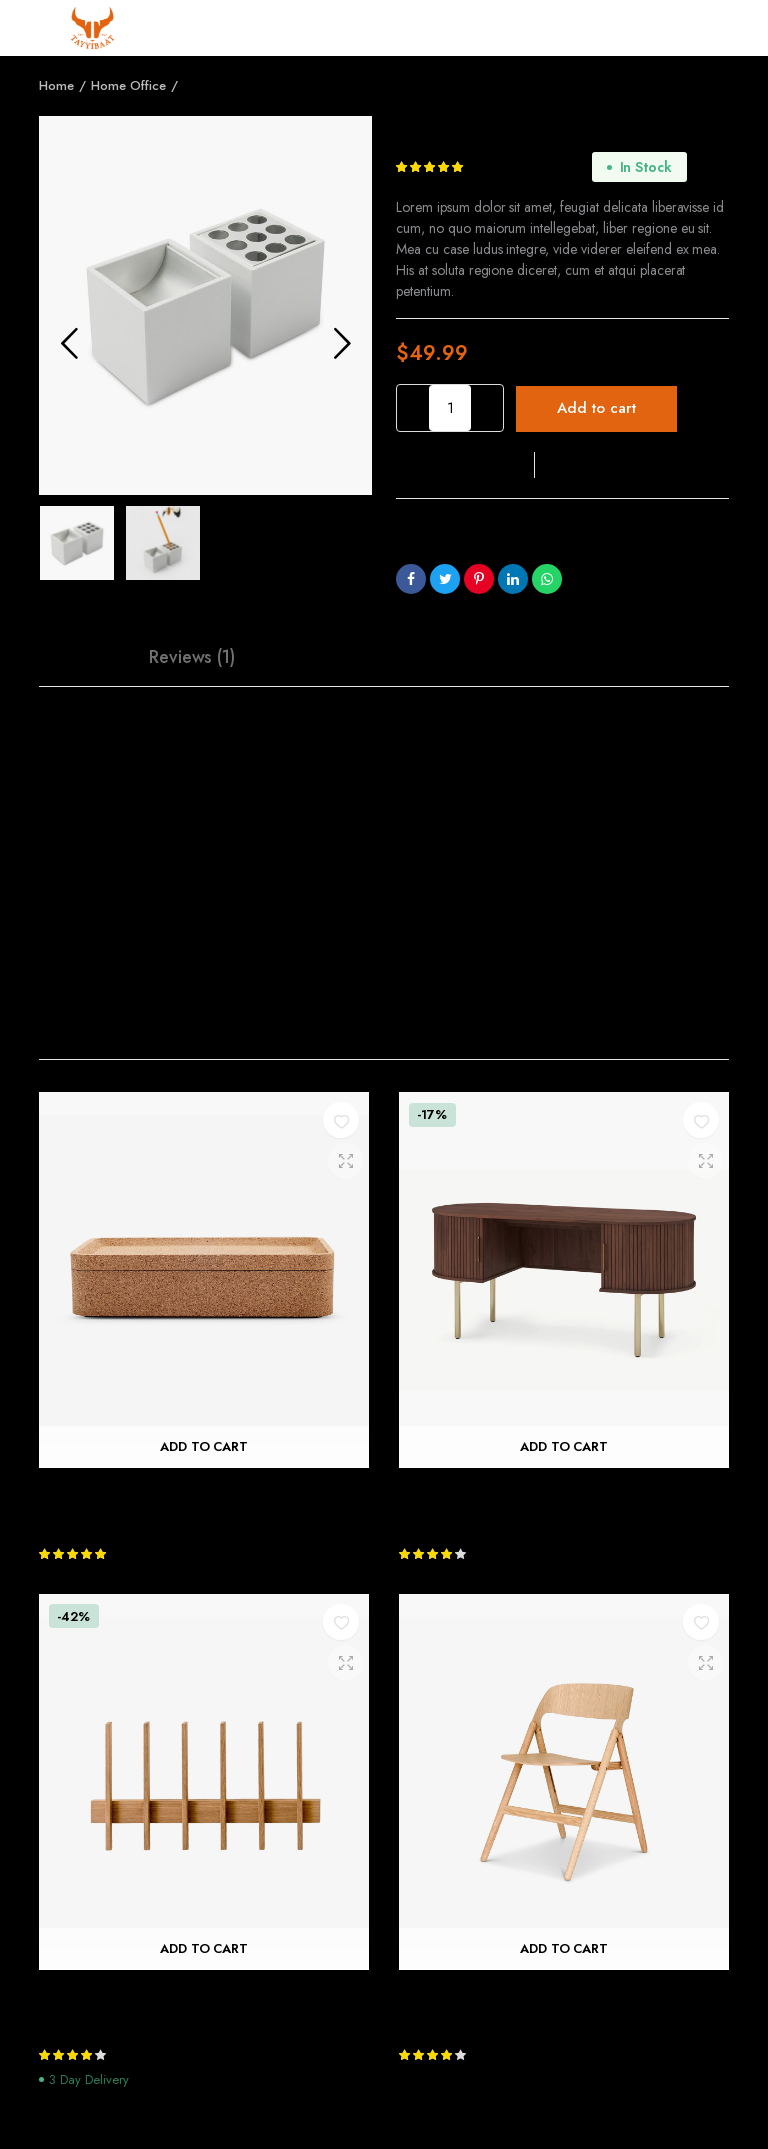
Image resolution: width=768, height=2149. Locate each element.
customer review (529, 167)
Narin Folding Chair (471, 1994)
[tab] (84, 657)
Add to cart (596, 408)
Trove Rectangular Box (122, 1492)
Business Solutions (523, 553)
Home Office (128, 85)
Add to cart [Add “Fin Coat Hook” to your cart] (204, 1948)
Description (84, 657)
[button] (465, 465)
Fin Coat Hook (92, 1994)
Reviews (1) (192, 657)
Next (342, 343)
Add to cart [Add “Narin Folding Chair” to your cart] (564, 1948)
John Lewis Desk (456, 1492)
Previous (69, 343)
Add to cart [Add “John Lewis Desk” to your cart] (564, 1447)
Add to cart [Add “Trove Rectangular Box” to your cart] (204, 1447)
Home (56, 85)
